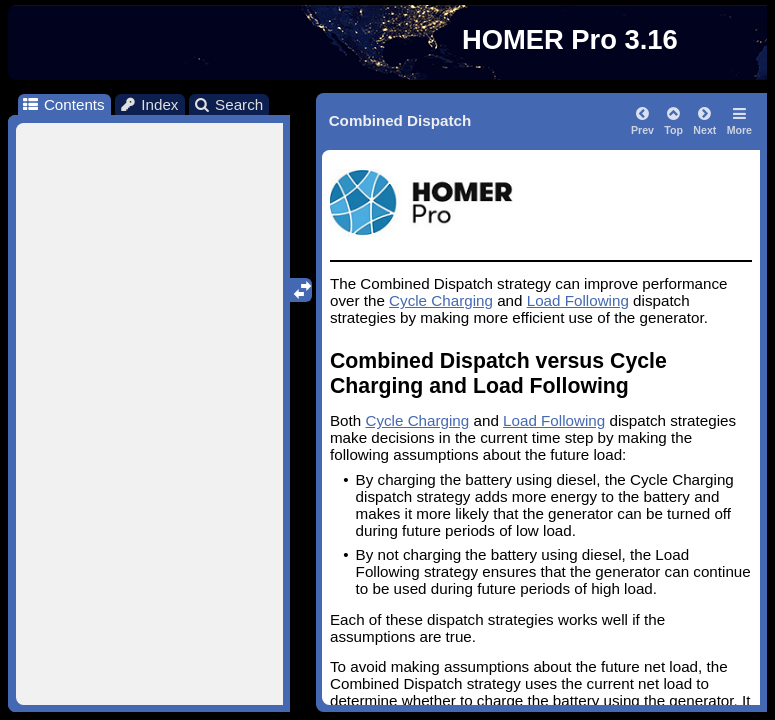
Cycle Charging (441, 300)
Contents (62, 104)
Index (149, 104)
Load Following (578, 300)
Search (228, 104)
